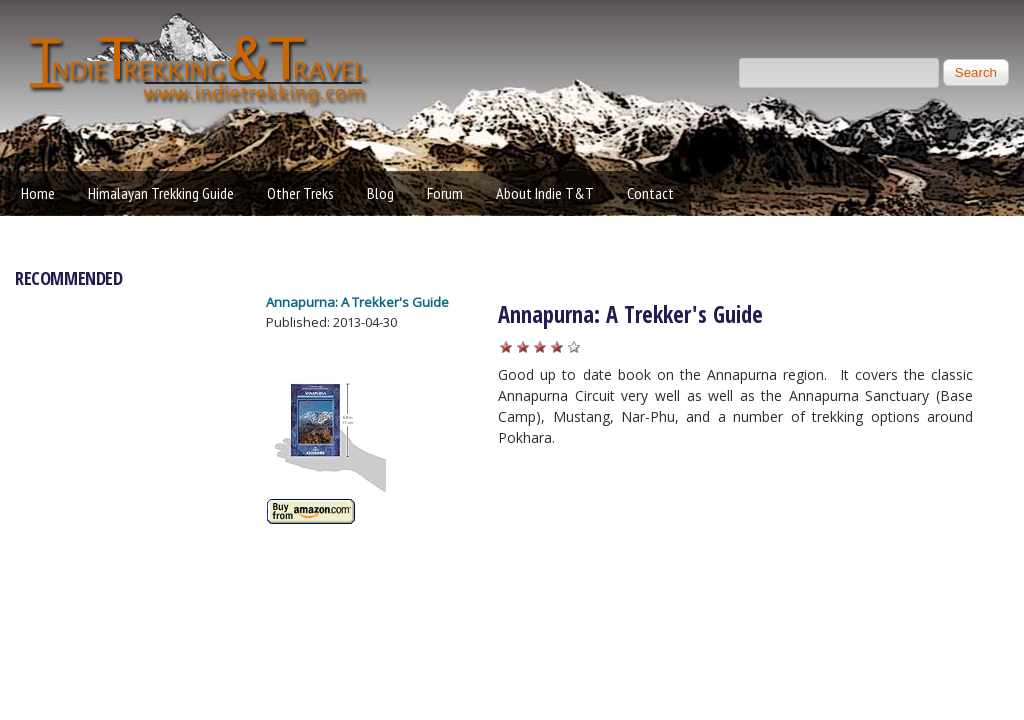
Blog (380, 193)
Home (38, 193)
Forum (445, 193)
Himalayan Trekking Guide (161, 193)
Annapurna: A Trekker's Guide (357, 302)
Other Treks (300, 193)
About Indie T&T (545, 193)
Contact (650, 193)
